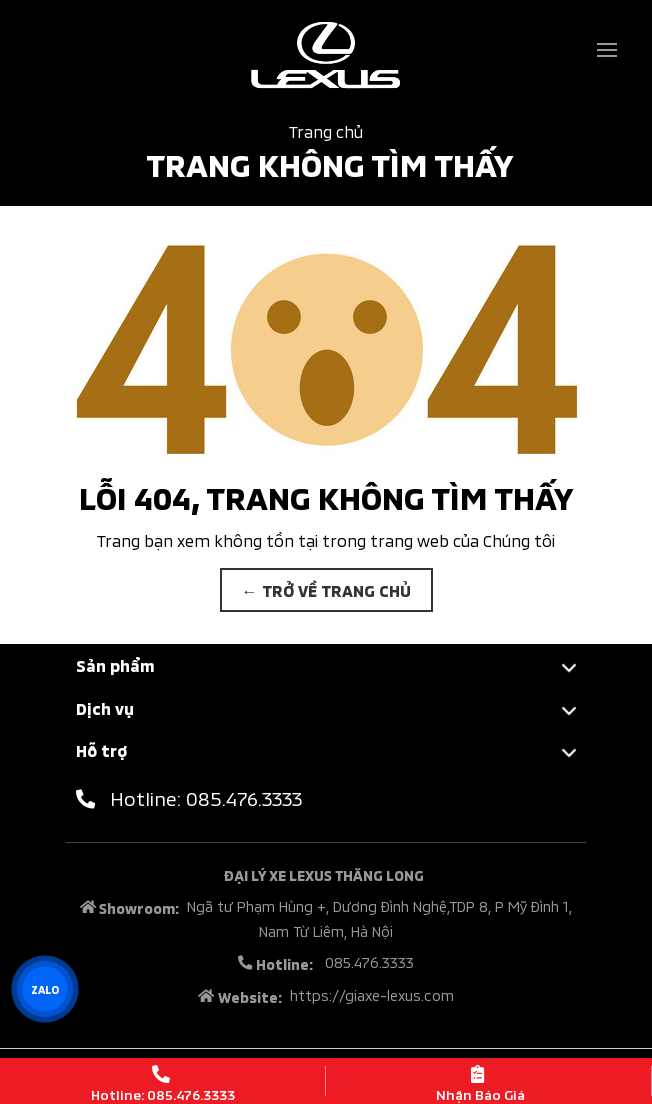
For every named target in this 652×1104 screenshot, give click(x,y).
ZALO (44, 989)
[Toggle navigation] (607, 50)
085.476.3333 (367, 961)
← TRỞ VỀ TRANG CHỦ (326, 589)
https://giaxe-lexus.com (372, 994)
